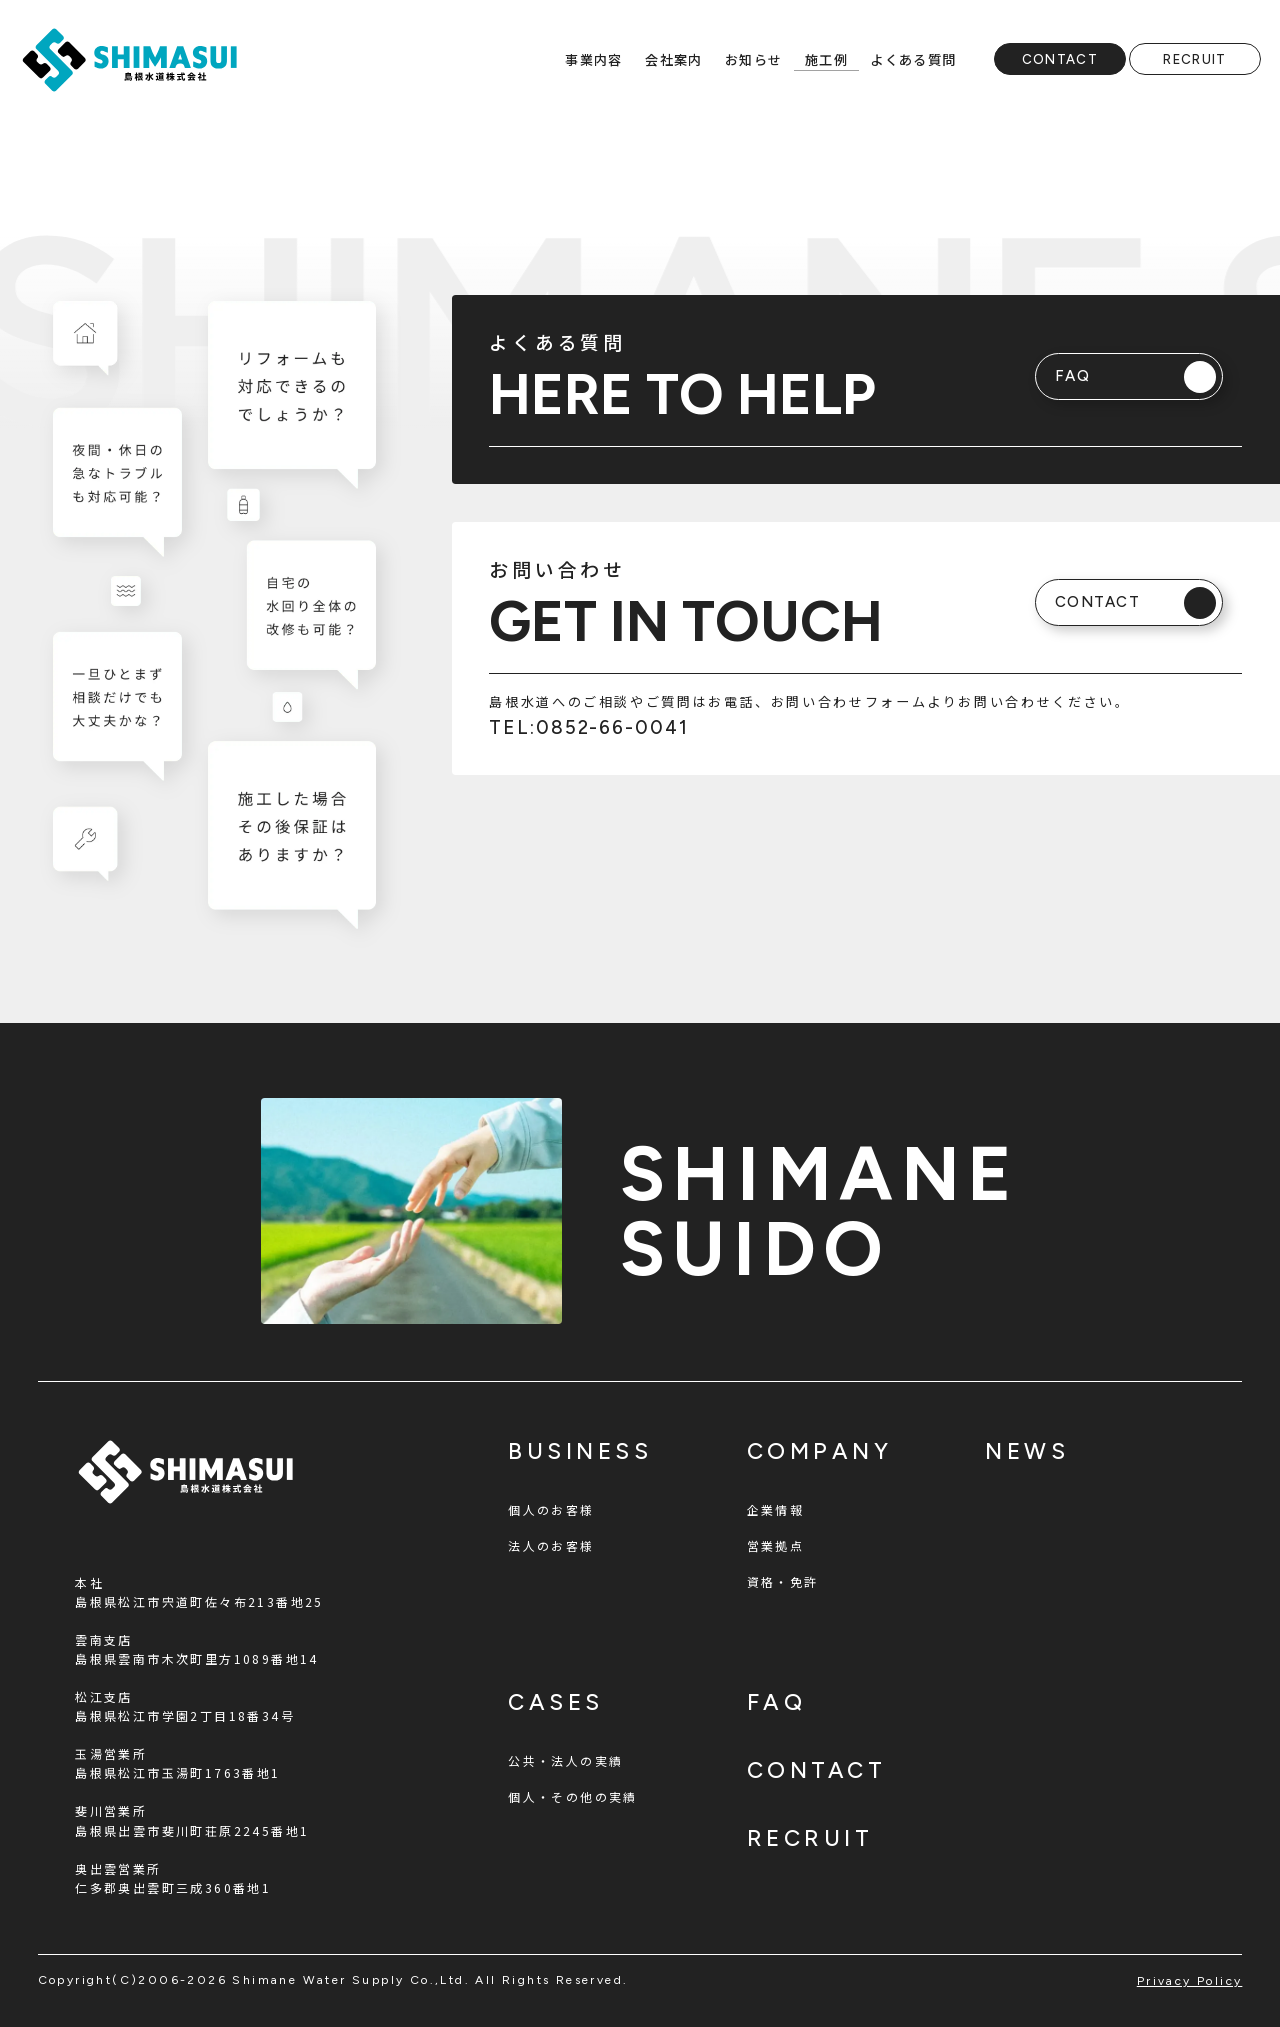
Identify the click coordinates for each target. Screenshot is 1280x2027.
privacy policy (1190, 1981)
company (820, 1451)
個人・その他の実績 (573, 1796)
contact (817, 1770)
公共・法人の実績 (565, 1760)
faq (777, 1702)
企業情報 (776, 1509)
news (1027, 1451)
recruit (810, 1838)
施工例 (826, 59)
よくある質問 (913, 59)
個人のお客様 (551, 1509)
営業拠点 (776, 1545)
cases (556, 1702)
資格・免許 (783, 1581)
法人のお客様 (551, 1545)
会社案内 (673, 59)
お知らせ (753, 59)
